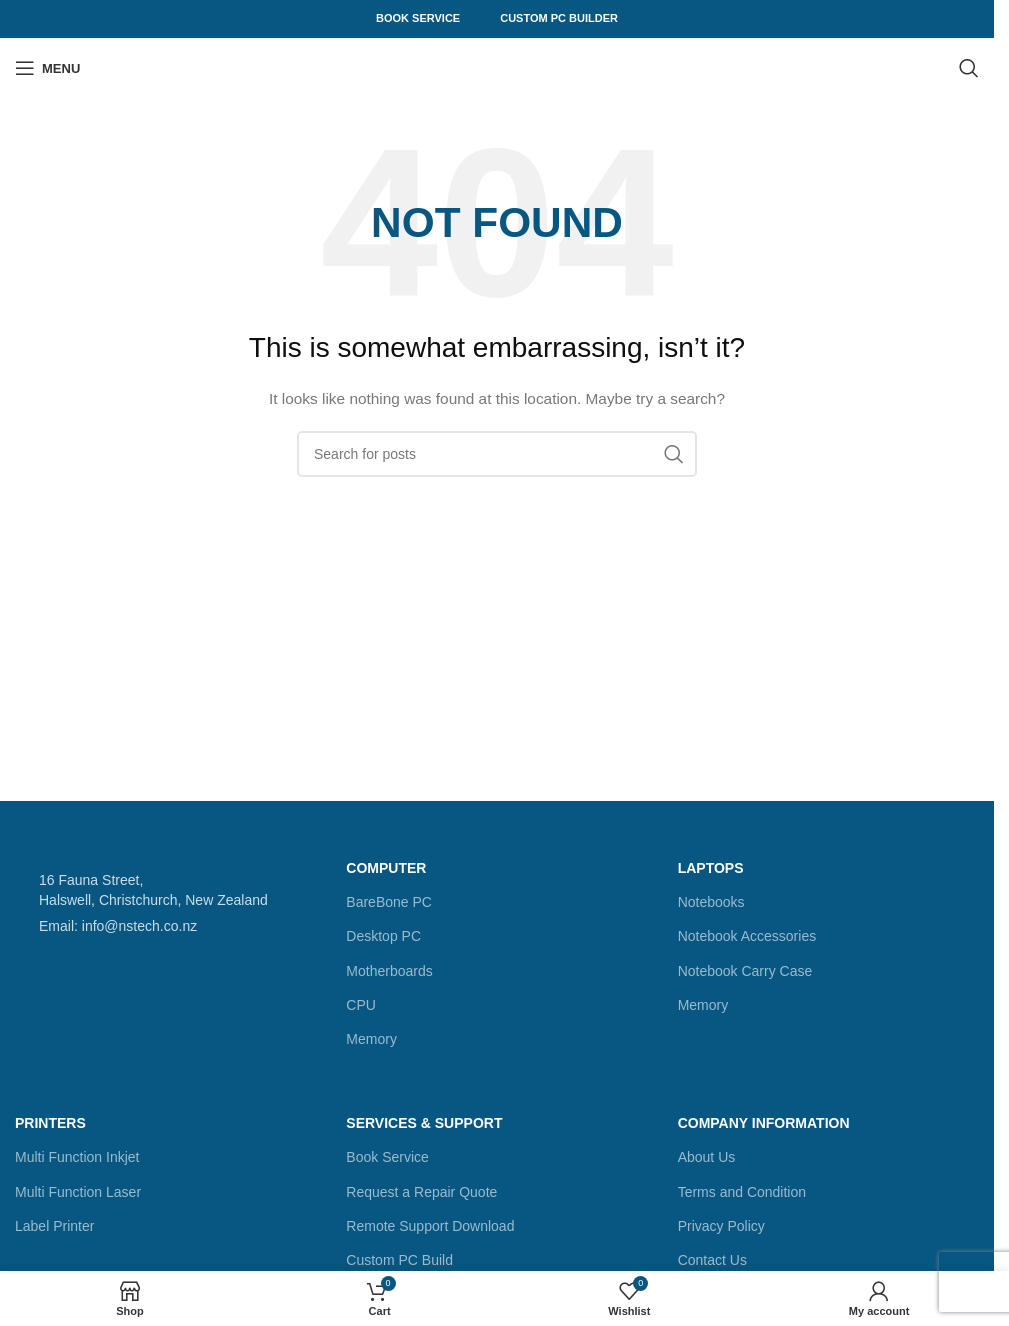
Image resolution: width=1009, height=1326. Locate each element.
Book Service (418, 18)
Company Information (764, 1123)
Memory (371, 1039)
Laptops (711, 868)
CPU (361, 1005)
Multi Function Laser (78, 1192)
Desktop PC (383, 936)
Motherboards (389, 971)
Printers (50, 1123)
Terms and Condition (742, 1192)
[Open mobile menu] (47, 68)
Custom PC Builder (559, 18)
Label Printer (54, 1226)
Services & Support (424, 1123)
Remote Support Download (430, 1226)
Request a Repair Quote (421, 1192)
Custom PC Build (399, 1260)
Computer (386, 868)
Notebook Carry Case (745, 971)
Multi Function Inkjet (77, 1157)
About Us (707, 1157)
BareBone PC (389, 902)
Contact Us (712, 1260)
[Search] (969, 68)
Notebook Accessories (747, 936)
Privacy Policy (721, 1226)
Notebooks (711, 902)
